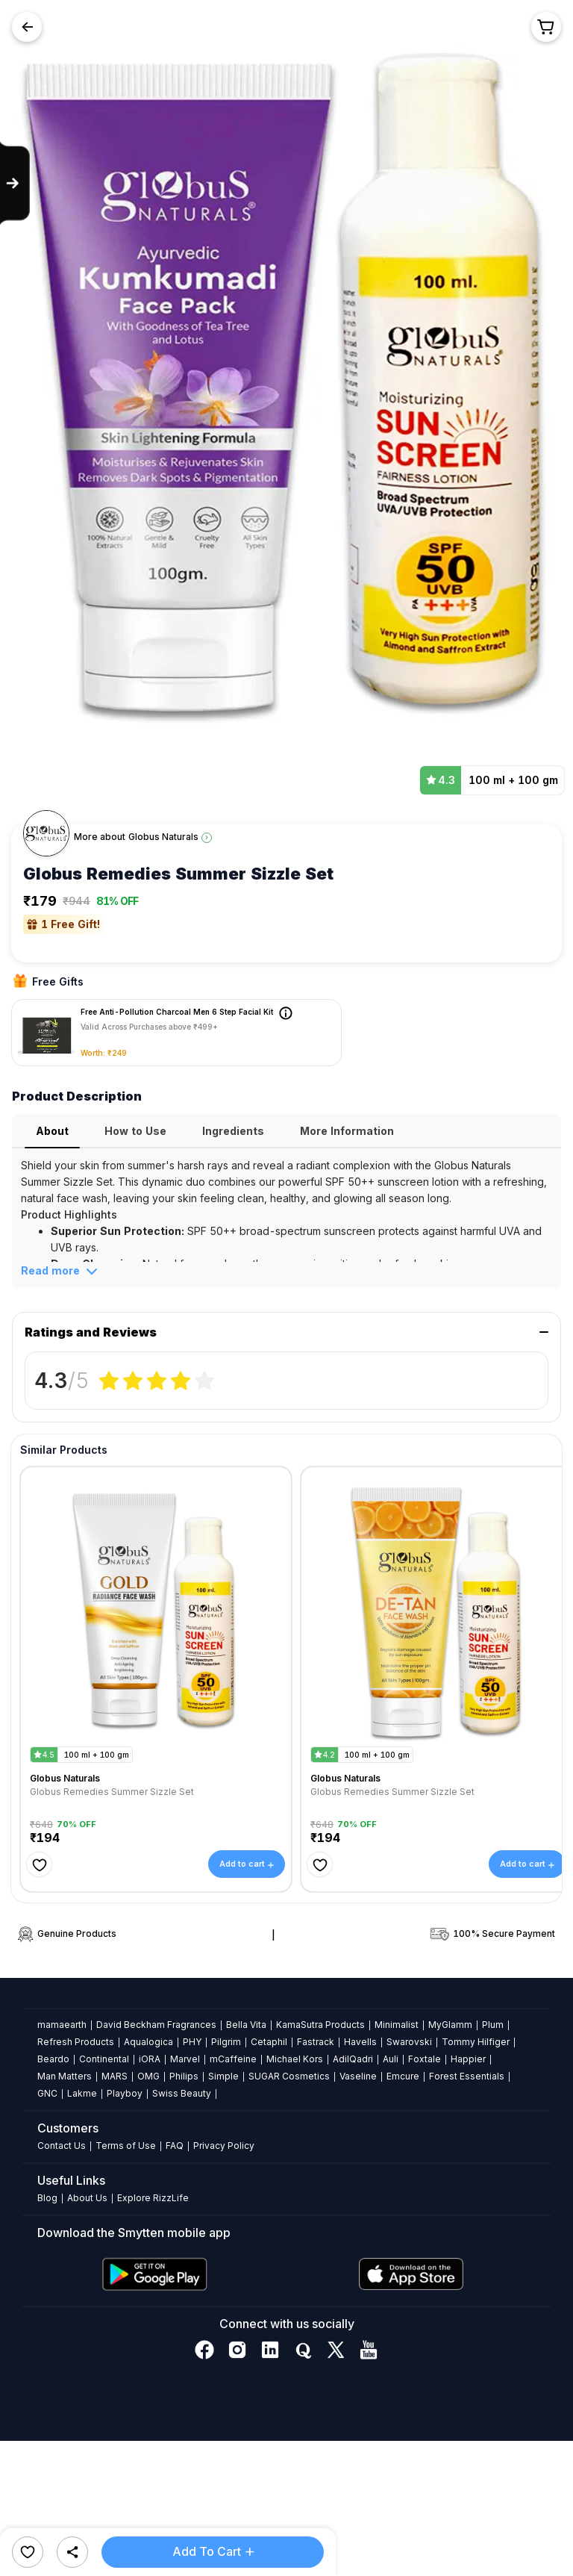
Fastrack (315, 2041)
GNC (47, 2093)
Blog (47, 2197)
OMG (148, 2076)
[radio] (108, 1381)
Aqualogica (148, 2041)
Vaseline (358, 2076)
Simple (223, 2076)
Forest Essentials (466, 2076)
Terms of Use (126, 2145)
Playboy (125, 2093)
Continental (104, 2059)
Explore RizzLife (153, 2197)
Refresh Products (75, 2041)
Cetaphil (269, 2041)
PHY (192, 2041)
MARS (114, 2076)
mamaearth (62, 2024)
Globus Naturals (163, 836)
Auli (390, 2059)
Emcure (402, 2076)
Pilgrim (226, 2041)
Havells (360, 2041)
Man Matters (64, 2076)
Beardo (53, 2059)
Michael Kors (294, 2059)
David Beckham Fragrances (156, 2024)
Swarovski (409, 2041)
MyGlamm (450, 2024)
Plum (493, 2024)
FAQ (175, 2145)
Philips (183, 2076)
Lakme (82, 2093)
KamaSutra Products (320, 2024)
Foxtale (424, 2059)
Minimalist (397, 2024)
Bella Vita (246, 2024)
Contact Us (61, 2145)
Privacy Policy (223, 2145)
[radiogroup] (156, 1381)
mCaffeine (233, 2059)
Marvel (185, 2059)
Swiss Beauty (181, 2093)
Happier (468, 2059)
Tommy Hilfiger (476, 2041)
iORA (149, 2059)
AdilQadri (353, 2059)
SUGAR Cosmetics (289, 2076)
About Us (87, 2197)
